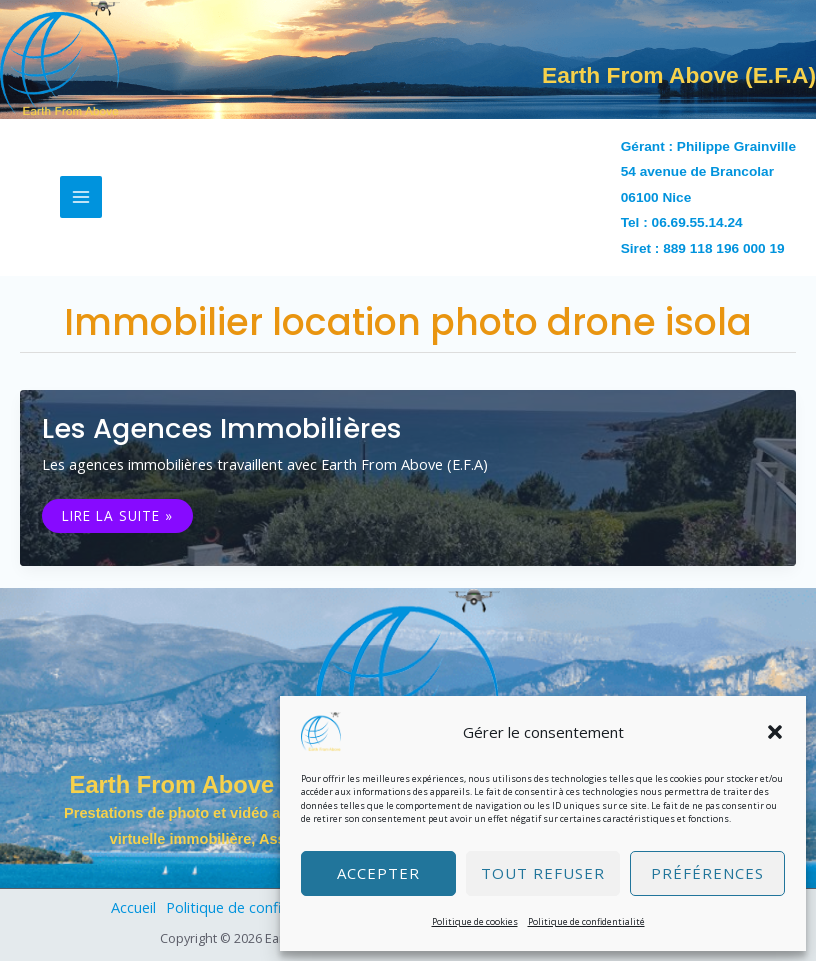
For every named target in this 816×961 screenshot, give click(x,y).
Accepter (378, 873)
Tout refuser (543, 873)
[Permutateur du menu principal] (81, 197)
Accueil (133, 907)
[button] (775, 732)
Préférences (707, 873)
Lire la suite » (117, 516)
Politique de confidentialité (586, 921)
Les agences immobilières (222, 428)
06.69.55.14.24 (697, 222)
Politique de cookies (475, 921)
